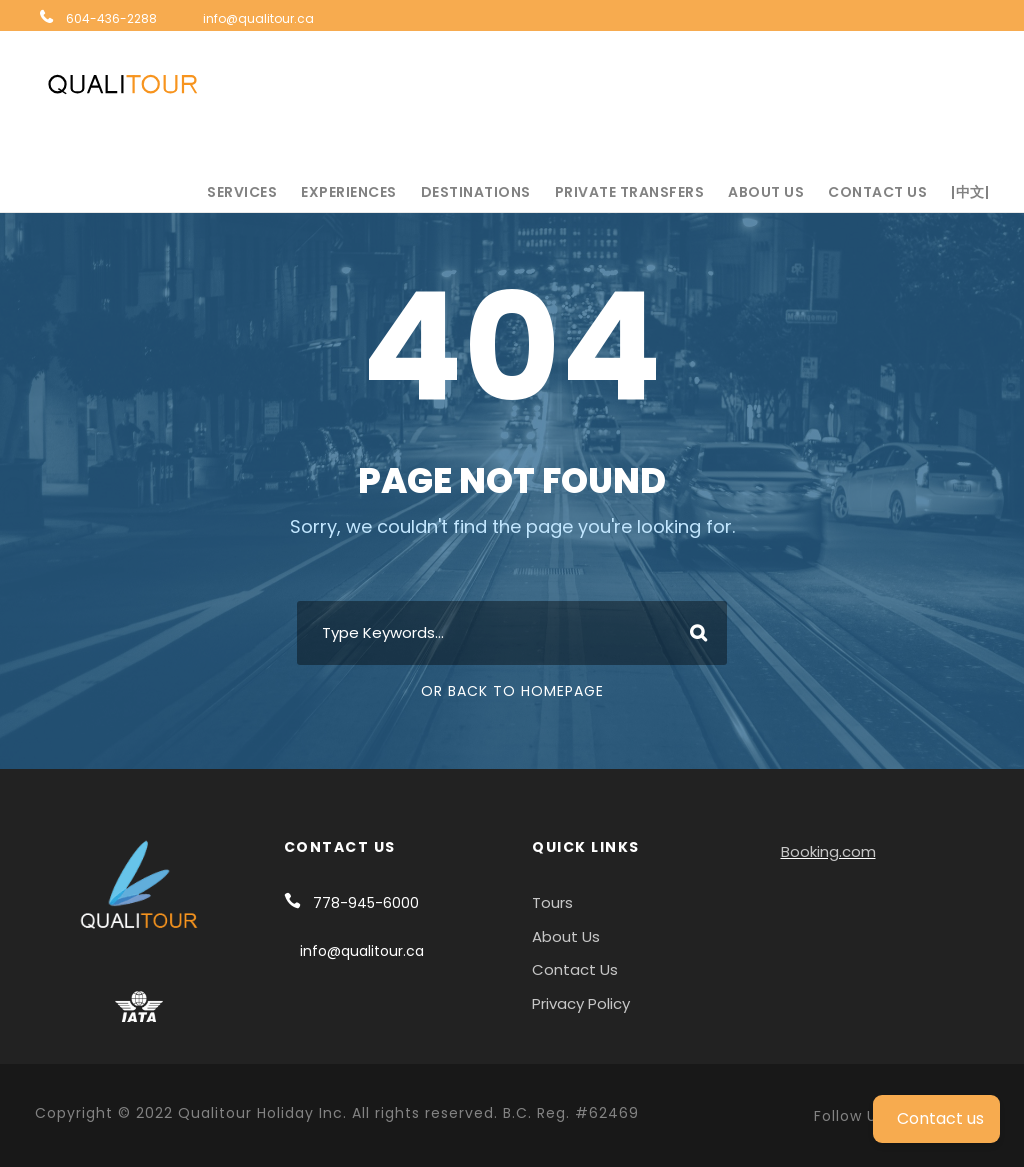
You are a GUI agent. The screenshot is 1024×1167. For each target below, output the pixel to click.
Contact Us (877, 192)
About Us (766, 192)
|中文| (970, 192)
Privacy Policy (581, 1003)
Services (242, 192)
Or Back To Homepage (512, 691)
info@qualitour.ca (258, 18)
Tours (552, 902)
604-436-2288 (111, 18)
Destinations (476, 192)
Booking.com (828, 851)
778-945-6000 (366, 903)
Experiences (349, 192)
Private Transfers (630, 192)
